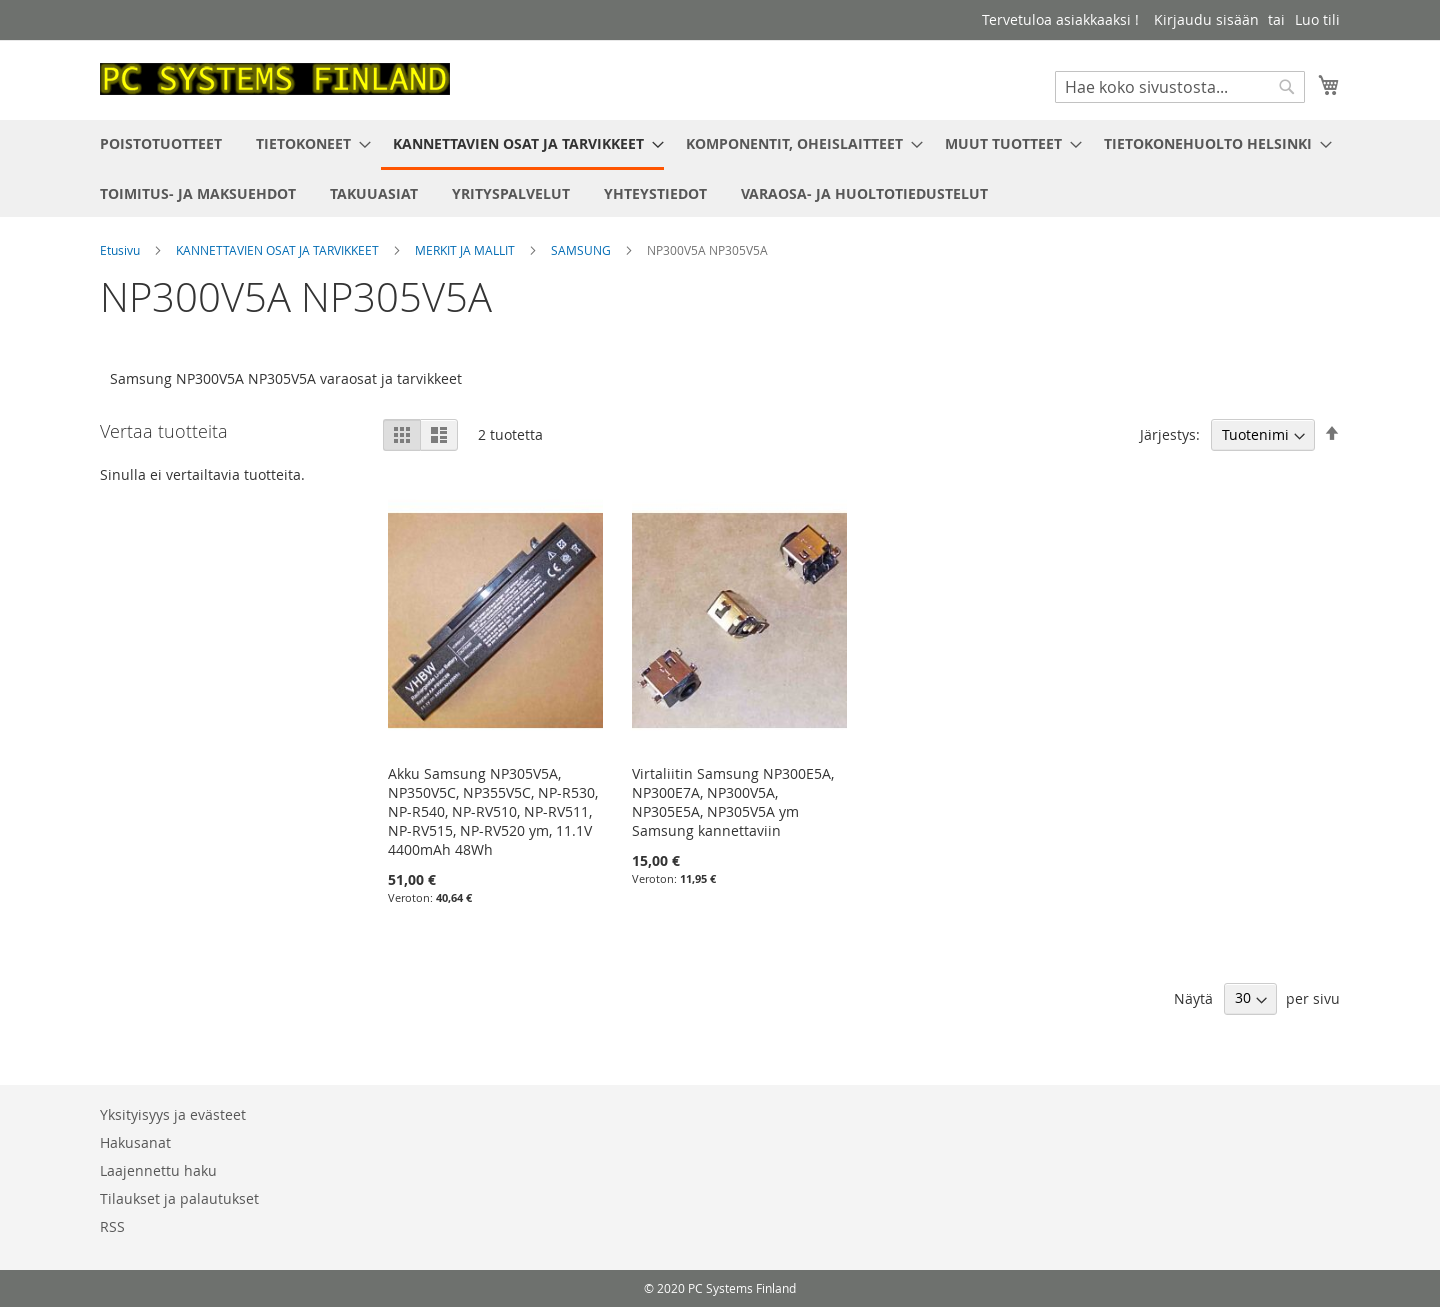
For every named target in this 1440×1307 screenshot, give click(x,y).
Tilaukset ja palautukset (179, 1198)
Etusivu (121, 250)
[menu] (720, 168)
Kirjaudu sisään (1206, 19)
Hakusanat (135, 1142)
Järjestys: (1170, 434)
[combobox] (1180, 87)
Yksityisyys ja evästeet (173, 1114)
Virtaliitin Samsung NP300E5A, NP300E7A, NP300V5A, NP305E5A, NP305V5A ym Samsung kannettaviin (733, 802)
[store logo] (275, 79)
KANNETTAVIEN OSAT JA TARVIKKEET (279, 250)
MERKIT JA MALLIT (466, 250)
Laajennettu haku (158, 1170)
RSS (112, 1226)
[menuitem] (161, 143)
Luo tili (1317, 19)
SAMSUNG (582, 250)
